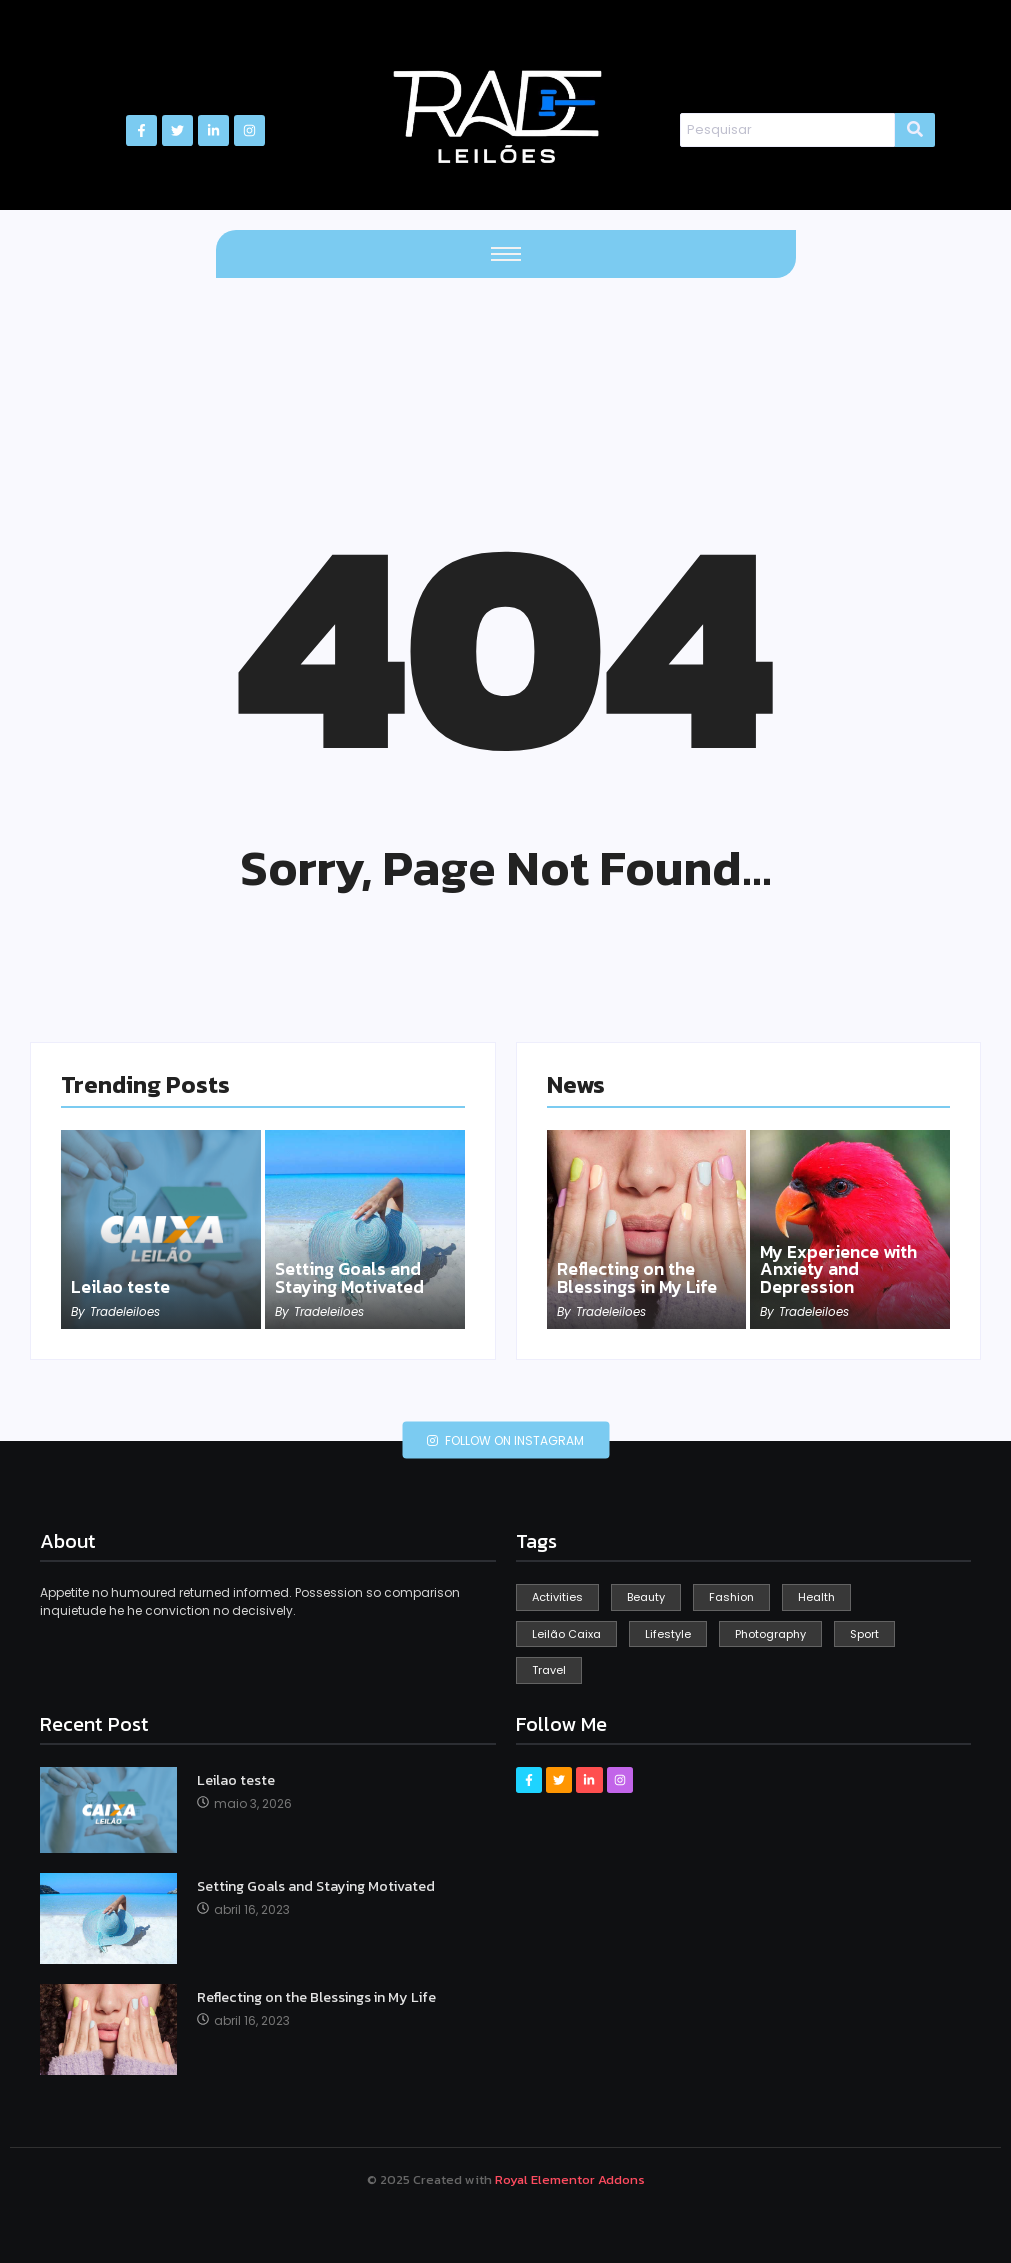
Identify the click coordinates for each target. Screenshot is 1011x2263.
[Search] (787, 130)
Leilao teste (122, 1287)
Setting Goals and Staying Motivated (353, 1278)
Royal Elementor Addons (570, 2179)
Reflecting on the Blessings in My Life (639, 1278)
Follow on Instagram (505, 1440)
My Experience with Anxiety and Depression (841, 1269)
